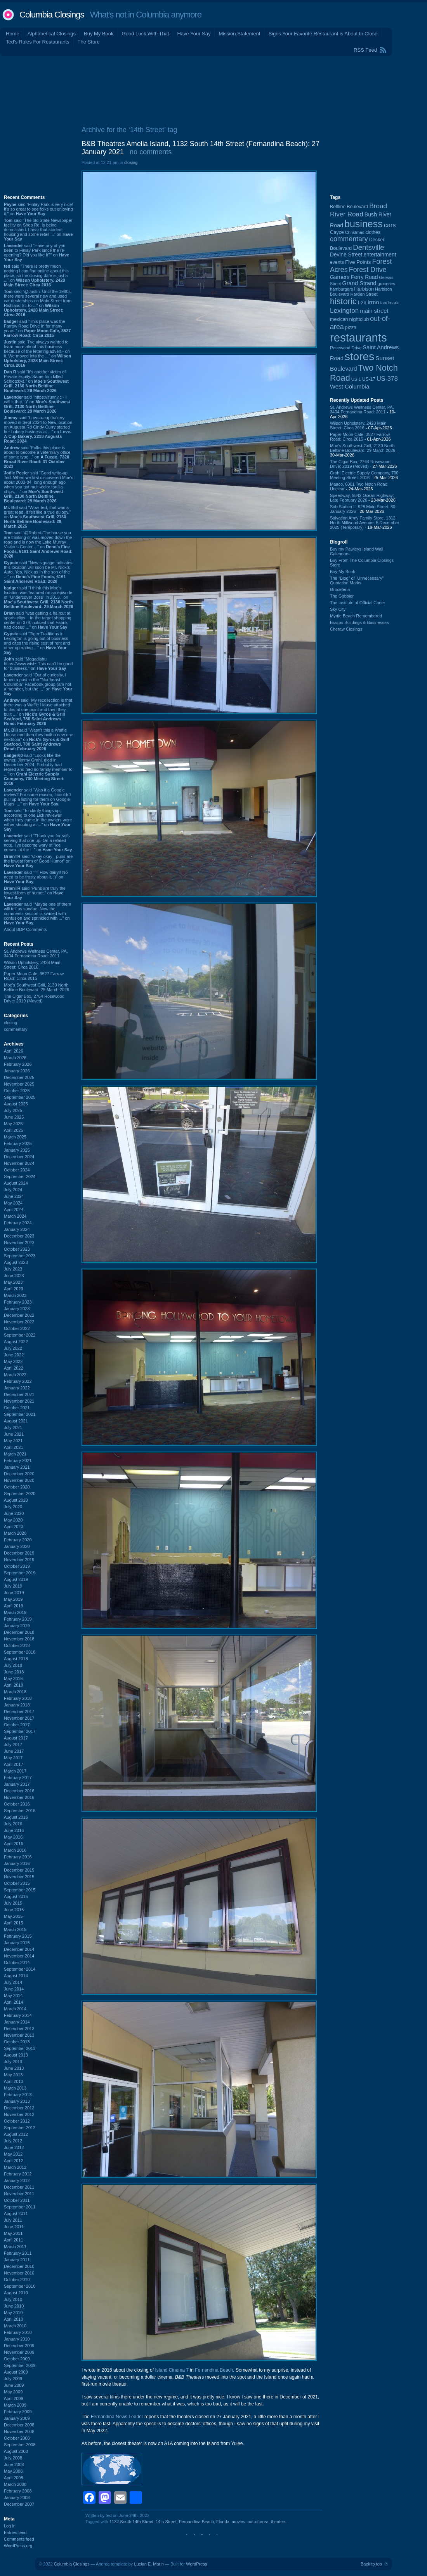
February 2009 (18, 2411)
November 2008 (19, 2431)
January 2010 (17, 2339)
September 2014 (19, 1969)
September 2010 (19, 2286)
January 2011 (17, 2259)
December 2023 (19, 1236)
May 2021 (13, 1440)
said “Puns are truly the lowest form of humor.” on (35, 893)
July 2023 (13, 1269)
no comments (151, 152)
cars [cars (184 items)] (390, 224)
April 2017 (13, 1764)
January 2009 (17, 2418)
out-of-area (258, 2521)
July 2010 (13, 2299)
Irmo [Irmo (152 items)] (373, 302)
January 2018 (17, 1705)
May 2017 (13, 1757)
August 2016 (16, 1817)
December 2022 (19, 1315)
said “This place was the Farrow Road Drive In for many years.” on (37, 328)
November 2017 (19, 1718)
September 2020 (19, 1493)
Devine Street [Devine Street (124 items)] (346, 255)
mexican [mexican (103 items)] (339, 319)
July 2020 (13, 1506)
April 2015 (13, 1923)
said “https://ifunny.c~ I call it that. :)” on (37, 404)
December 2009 (19, 2345)
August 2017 (16, 1738)
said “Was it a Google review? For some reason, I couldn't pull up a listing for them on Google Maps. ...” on (37, 797)
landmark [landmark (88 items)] (389, 302)
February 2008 (18, 2491)
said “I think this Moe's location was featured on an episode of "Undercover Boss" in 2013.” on (38, 597)
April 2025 (13, 1130)
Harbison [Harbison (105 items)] (364, 289)
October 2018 (17, 1645)
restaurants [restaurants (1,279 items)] (358, 337)
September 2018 (19, 1652)
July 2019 (13, 1586)
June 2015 (14, 1909)
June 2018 (14, 1672)
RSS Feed (365, 50)
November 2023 (19, 1242)
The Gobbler (342, 596)
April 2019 (13, 1605)
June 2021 (14, 1434)
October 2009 (17, 2358)
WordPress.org (18, 2545)
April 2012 (13, 2160)
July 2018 (13, 1665)
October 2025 (17, 1090)
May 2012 (13, 2154)
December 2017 (19, 1711)
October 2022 (17, 1328)
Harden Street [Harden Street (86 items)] (363, 294)
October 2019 (17, 1566)
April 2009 (13, 2398)
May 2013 (13, 2074)
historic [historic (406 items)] (343, 301)
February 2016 (18, 1856)
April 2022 (13, 1368)
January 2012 (17, 2180)
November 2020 (19, 1480)
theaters (278, 2521)
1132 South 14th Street (131, 2521)
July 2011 (13, 2220)
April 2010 (13, 2319)
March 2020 (15, 1533)
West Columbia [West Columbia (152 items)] (349, 386)
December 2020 (19, 1473)
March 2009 (15, 2405)
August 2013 (16, 2055)
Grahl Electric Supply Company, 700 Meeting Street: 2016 (364, 475)
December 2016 (19, 1790)
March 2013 (15, 2088)
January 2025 (17, 1150)
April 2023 (13, 1288)
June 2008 (14, 2464)
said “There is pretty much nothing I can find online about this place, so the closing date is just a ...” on (36, 275)
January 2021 (17, 1467)
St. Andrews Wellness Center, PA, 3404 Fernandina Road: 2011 (36, 953)
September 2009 (19, 2365)
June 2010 (14, 2306)
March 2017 (15, 1771)
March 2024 (15, 1216)
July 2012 (13, 2141)
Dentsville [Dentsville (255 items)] (368, 247)
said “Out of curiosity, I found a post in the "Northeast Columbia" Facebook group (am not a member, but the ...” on (38, 684)
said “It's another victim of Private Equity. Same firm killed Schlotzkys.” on (36, 381)
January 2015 (17, 1942)
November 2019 (19, 1559)
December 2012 (19, 2107)
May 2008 (13, 2471)
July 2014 (13, 1982)
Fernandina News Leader (117, 2416)
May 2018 (13, 1678)
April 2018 (13, 1685)
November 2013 (19, 2035)
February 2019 (18, 1619)
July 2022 (13, 1348)
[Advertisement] (213, 89)
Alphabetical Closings (52, 34)
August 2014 (16, 1975)
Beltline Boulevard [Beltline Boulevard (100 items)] (349, 206)
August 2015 (16, 1896)
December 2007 (19, 2504)
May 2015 (13, 1916)
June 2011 (14, 2226)
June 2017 (14, 1751)
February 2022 (18, 1381)
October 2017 (17, 1724)
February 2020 (18, 1539)
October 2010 (17, 2279)
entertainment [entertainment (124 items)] (379, 255)
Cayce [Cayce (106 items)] (337, 232)
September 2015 (19, 1890)
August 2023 (16, 1262)
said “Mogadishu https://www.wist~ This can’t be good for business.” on (38, 664)
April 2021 (13, 1447)
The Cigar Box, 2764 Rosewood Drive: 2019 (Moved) (34, 998)
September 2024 (19, 1176)
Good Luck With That (145, 34)
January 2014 (17, 2022)
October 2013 (17, 2041)
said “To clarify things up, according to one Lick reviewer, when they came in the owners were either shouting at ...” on (38, 819)
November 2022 (19, 1321)
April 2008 (13, 2477)
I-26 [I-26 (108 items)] (362, 302)
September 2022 (19, 1335)
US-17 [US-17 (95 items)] (368, 379)
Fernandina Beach (214, 2370)
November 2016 (19, 1797)
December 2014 (19, 1949)
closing (10, 1022)
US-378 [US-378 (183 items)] (387, 378)
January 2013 (17, 2101)
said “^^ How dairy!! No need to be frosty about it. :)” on (36, 877)
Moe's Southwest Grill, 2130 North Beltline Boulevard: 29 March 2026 (36, 987)
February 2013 (18, 2094)
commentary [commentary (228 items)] (349, 239)
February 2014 (18, 2015)
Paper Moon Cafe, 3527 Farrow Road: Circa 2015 (34, 976)
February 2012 (18, 2174)
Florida (222, 2521)
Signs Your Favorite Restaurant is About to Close (322, 34)
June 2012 (14, 2147)
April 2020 (13, 1526)
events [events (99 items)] (337, 262)
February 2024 (18, 1222)
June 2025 (14, 1117)
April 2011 (13, 2240)
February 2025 (18, 1143)
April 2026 (13, 1051)
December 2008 (19, 2425)
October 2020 (17, 1487)
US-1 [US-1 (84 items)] (356, 379)
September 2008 (19, 2444)
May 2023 (13, 1282)
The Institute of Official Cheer (357, 602)
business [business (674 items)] (363, 223)
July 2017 (13, 1744)
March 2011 (15, 2246)
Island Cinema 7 (172, 2370)
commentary (16, 1029)
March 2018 (15, 1691)
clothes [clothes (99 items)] (372, 232)
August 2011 (16, 2213)
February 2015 (18, 1936)
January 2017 (17, 1784)
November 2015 (19, 1876)
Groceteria (340, 589)
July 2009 (13, 2378)
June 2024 (14, 1196)
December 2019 (19, 1553)
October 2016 (17, 1804)
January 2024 (17, 1229)
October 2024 (17, 1170)
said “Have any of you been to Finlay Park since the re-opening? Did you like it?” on (36, 252)
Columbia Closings (51, 14)
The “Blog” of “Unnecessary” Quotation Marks (357, 580)
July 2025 (13, 1110)
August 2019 (16, 1579)
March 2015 (15, 1929)
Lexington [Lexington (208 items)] (344, 310)
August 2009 (16, 2372)
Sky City (337, 609)
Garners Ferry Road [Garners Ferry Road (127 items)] (354, 277)
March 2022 (15, 1374)
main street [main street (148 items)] (374, 311)
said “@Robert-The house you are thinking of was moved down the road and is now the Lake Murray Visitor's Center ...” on (38, 544)
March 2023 (15, 1295)
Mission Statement (239, 34)
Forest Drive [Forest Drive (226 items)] (368, 270)
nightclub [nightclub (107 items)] (359, 319)
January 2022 (17, 1388)
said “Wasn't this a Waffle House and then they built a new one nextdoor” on (38, 739)
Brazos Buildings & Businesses (359, 622)
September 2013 (19, 2048)
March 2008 (15, 2484)
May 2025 (13, 1123)
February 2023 (18, 1302)
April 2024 (13, 1209)
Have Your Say (193, 34)
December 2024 (19, 1156)
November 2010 (19, 2273)
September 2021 (19, 1414)
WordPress (196, 2564)
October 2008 (17, 2438)
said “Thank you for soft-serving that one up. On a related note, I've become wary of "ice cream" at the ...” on (38, 842)
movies (238, 2521)
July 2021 (13, 1427)
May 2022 (13, 1361)
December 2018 (19, 1632)
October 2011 (17, 2200)
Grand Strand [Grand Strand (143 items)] (359, 283)
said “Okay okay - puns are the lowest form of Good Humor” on (38, 861)
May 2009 (13, 2392)
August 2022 (16, 1341)
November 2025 (19, 1084)
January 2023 (17, 1308)
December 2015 (19, 1870)
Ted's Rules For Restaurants (37, 42)
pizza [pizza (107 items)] (351, 327)
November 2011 (19, 2193)
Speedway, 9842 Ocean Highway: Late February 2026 (362, 497)
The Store (89, 42)
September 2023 (19, 1255)
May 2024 (13, 1203)
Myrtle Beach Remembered (356, 615)
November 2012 (19, 2114)
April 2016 (13, 1843)
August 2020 (16, 1500)
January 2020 (17, 1546)
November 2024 (19, 1163)
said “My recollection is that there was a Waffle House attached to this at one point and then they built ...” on (38, 712)
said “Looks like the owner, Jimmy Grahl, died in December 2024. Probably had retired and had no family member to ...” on (38, 769)
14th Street (166, 2521)
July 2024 (13, 1189)
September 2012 (19, 2127)
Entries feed (15, 2532)
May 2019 (13, 1599)
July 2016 (13, 1823)
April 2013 (13, 2081)
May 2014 (13, 1995)
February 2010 (18, 2332)
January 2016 (17, 1863)
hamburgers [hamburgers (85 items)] (341, 289)
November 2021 (19, 1401)
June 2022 (14, 1354)
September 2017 (19, 1731)
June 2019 (14, 1592)
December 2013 (19, 2028)
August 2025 (16, 1104)
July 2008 (13, 2458)
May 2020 (13, 1520)
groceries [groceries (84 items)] (387, 283)
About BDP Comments (25, 929)
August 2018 (16, 1658)
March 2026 (15, 1057)
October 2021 (17, 1407)
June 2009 (14, 2385)
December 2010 (19, 2266)
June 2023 (14, 1275)
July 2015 (13, 1903)
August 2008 (16, 2451)
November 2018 (19, 1639)
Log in (10, 2526)
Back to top (371, 2564)
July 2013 (13, 2061)
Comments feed (19, 2539)
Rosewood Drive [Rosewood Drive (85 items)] (346, 347)
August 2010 (16, 2292)
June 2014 (14, 1989)
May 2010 (13, 2312)
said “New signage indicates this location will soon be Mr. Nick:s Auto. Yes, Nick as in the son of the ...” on (38, 572)
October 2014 (17, 1962)
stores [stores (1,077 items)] (359, 356)
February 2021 (18, 1460)
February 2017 (18, 1777)
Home (12, 34)
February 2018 (18, 1698)
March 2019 (15, 1612)
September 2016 (19, 1810)
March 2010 (15, 2325)
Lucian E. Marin (148, 2564)
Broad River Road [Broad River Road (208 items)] (358, 210)
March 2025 (15, 1137)
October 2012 (17, 2121)
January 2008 (17, 2497)
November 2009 (19, 2352)
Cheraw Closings (346, 629)
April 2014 (13, 2002)
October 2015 (17, 1883)
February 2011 (18, 2253)
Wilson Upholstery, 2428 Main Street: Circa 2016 (32, 964)
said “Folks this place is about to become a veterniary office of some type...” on (37, 457)
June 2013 (14, 2068)
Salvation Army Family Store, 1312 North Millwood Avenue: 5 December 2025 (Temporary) (364, 523)
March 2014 (15, 2008)
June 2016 (14, 1830)
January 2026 (17, 1070)
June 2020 (14, 1513)
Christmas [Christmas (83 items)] (354, 232)
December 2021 (19, 1394)
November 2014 (19, 1956)
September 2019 (19, 1572)
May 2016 (13, 1837)
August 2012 (16, 2134)
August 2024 (16, 1183)
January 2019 (17, 1625)
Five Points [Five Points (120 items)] (358, 262)
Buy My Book (99, 34)
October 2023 (17, 1249)
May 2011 (13, 2233)
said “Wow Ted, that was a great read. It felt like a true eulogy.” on (37, 516)
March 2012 (15, 2167)
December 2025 (19, 1077)
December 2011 (19, 2187)
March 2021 (15, 1454)
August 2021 (16, 1421)
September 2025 (19, 1097)
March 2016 (15, 1850)
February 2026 (18, 1064)
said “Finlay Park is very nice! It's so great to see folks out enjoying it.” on (38, 209)
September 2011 (19, 2207)
